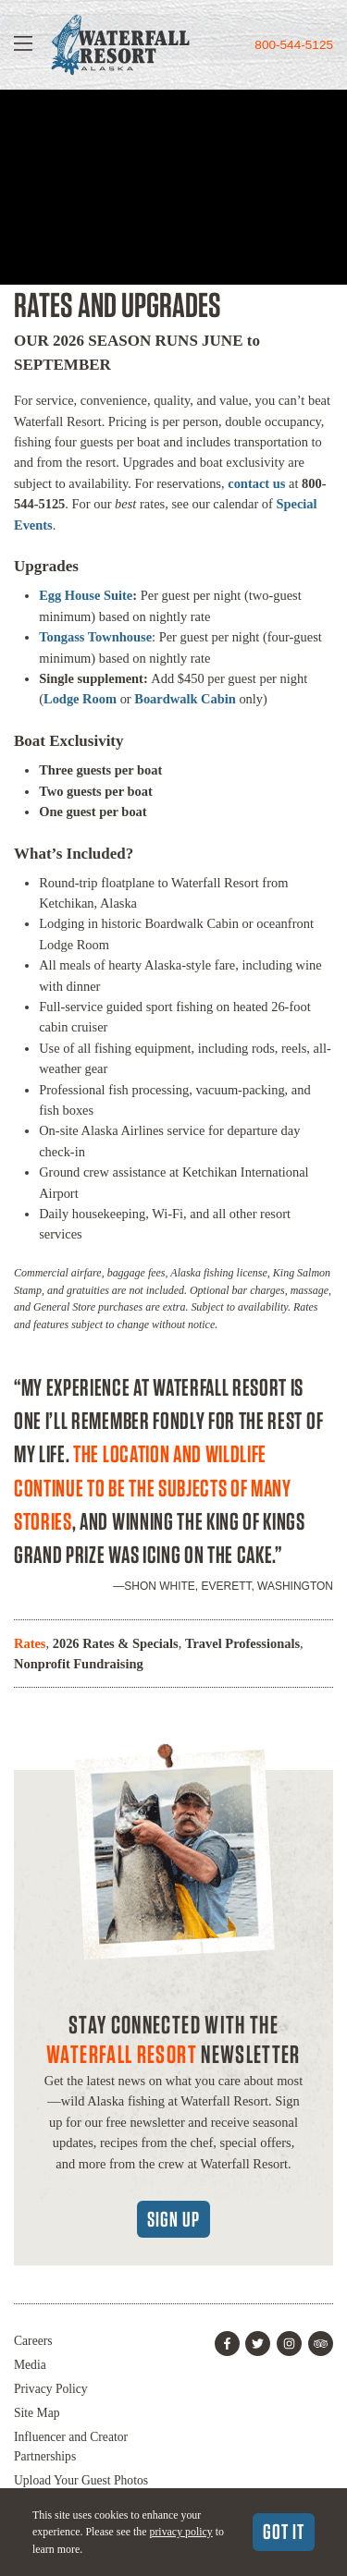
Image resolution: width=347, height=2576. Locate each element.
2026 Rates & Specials (116, 1643)
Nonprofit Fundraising (78, 1663)
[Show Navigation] (23, 45)
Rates (29, 1643)
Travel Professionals (242, 1643)
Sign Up (173, 2219)
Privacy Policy (51, 2389)
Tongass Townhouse (95, 636)
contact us (256, 483)
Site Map (36, 2413)
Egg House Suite (85, 595)
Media (30, 2365)
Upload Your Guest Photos (81, 2480)
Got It (283, 2532)
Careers (33, 2341)
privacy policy (180, 2531)
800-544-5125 (293, 45)
